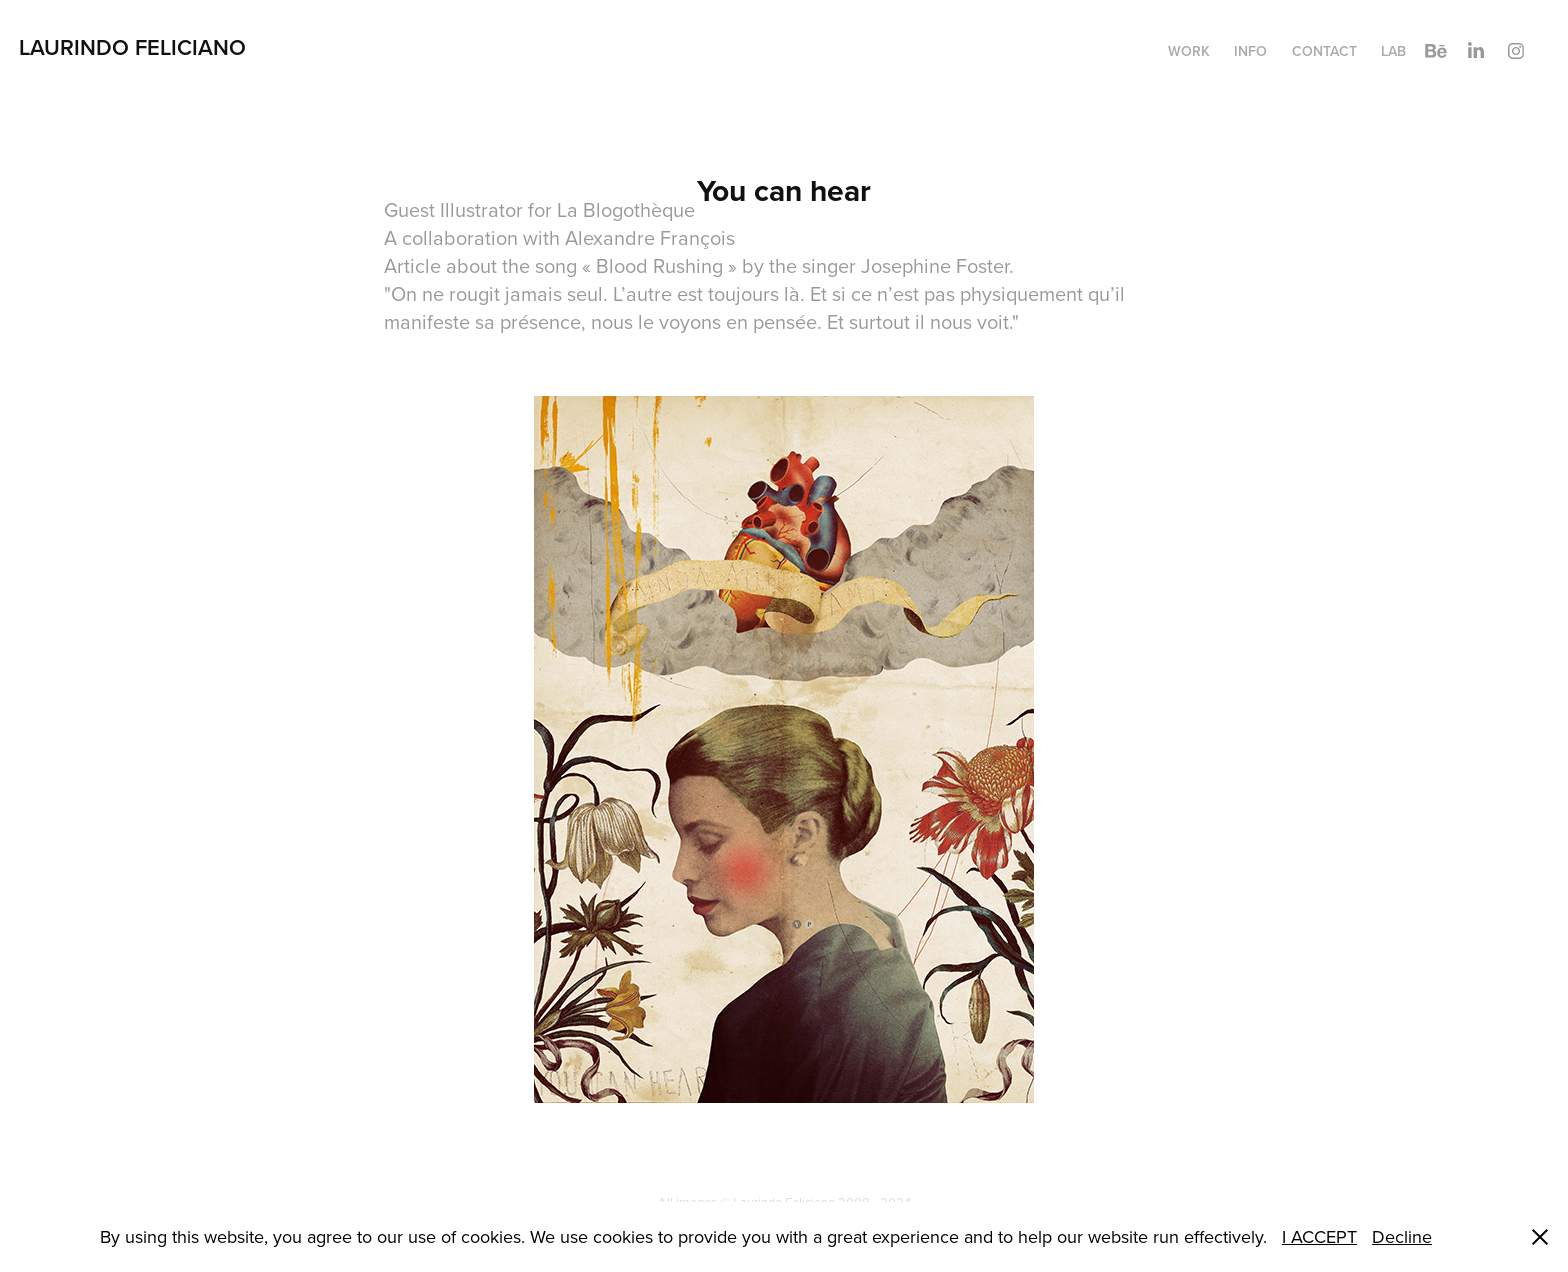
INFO (1250, 51)
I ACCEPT (1319, 1236)
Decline (1402, 1236)
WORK (1189, 51)
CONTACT (1324, 51)
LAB (1393, 51)
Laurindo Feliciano (135, 47)
